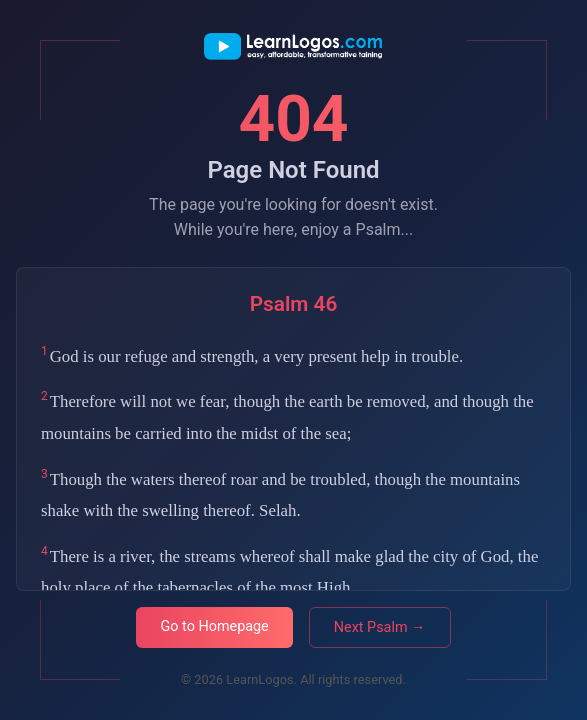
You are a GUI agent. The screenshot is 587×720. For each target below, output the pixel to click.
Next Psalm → (380, 627)
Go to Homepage (214, 626)
